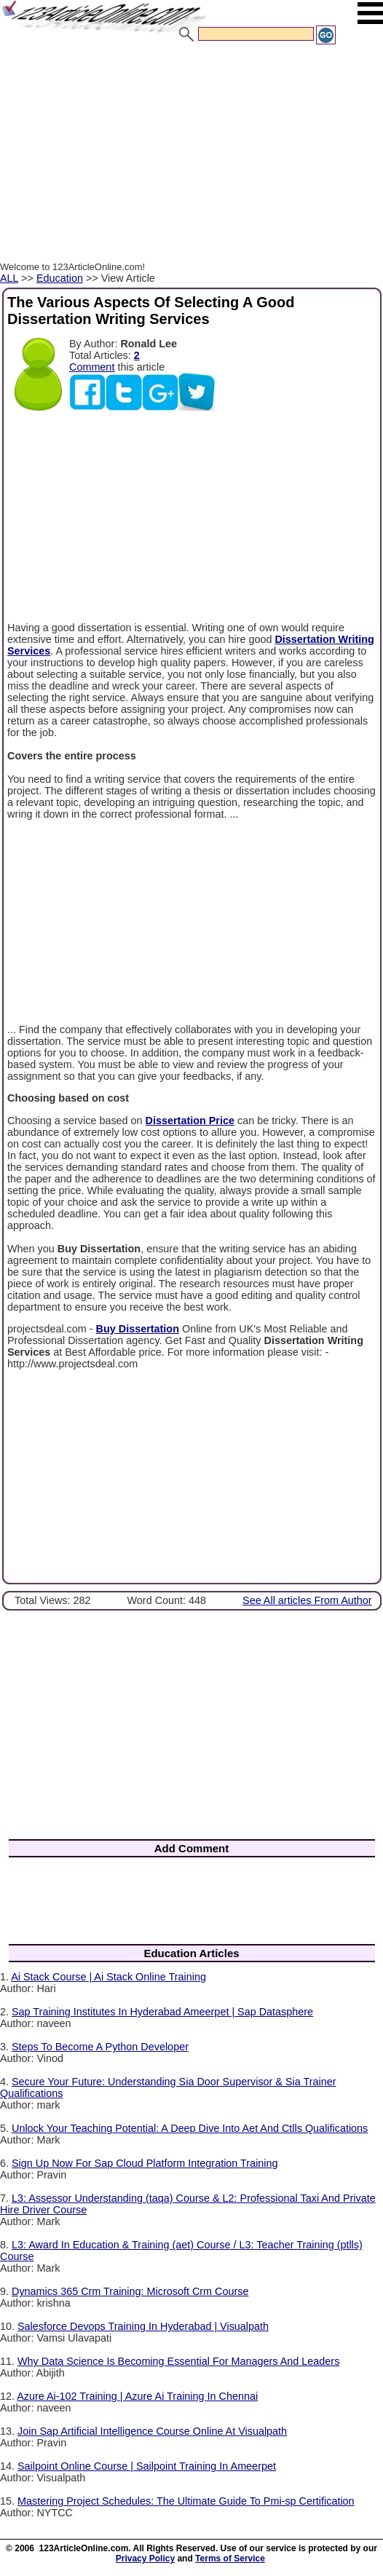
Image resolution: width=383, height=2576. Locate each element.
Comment (91, 367)
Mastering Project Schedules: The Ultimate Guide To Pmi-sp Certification (186, 2501)
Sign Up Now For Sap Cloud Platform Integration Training (145, 2163)
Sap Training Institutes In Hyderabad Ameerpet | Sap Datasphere (162, 2012)
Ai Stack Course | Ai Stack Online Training (108, 1977)
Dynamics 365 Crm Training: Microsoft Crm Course (130, 2291)
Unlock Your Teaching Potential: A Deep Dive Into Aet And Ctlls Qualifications (190, 2128)
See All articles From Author (307, 1600)
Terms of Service (230, 2558)
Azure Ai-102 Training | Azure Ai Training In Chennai (137, 2396)
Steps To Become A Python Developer (100, 2046)
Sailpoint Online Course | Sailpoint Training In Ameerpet (146, 2466)
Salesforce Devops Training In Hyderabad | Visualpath (143, 2326)
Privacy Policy (145, 2558)
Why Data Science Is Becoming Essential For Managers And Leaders (178, 2361)
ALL (9, 278)
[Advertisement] (191, 155)
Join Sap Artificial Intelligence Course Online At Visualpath (152, 2431)
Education (59, 278)
